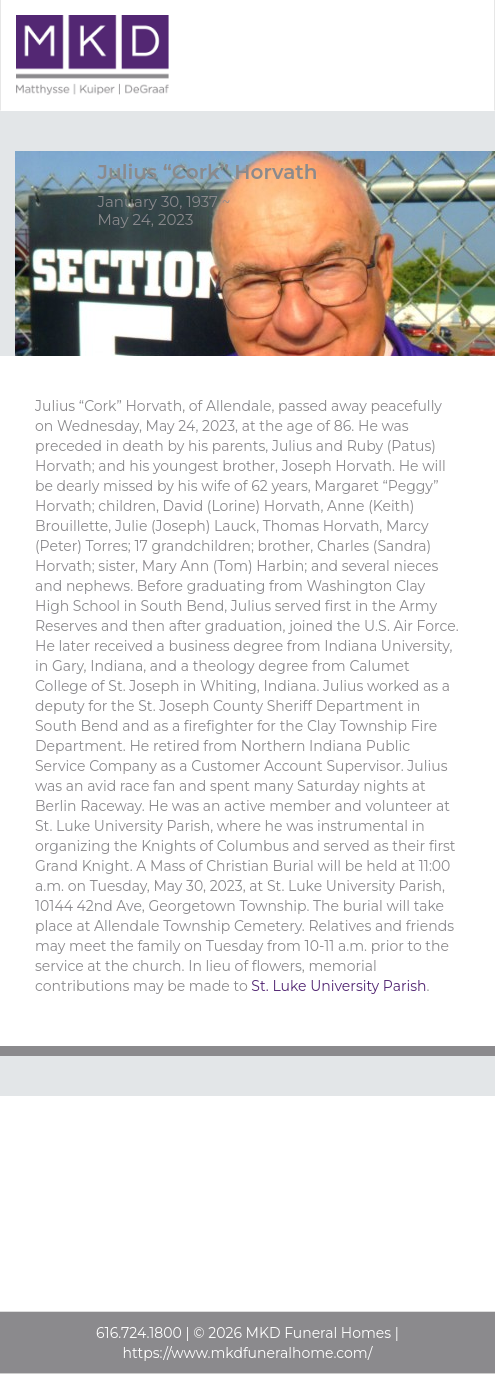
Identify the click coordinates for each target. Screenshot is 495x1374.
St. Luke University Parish (338, 986)
